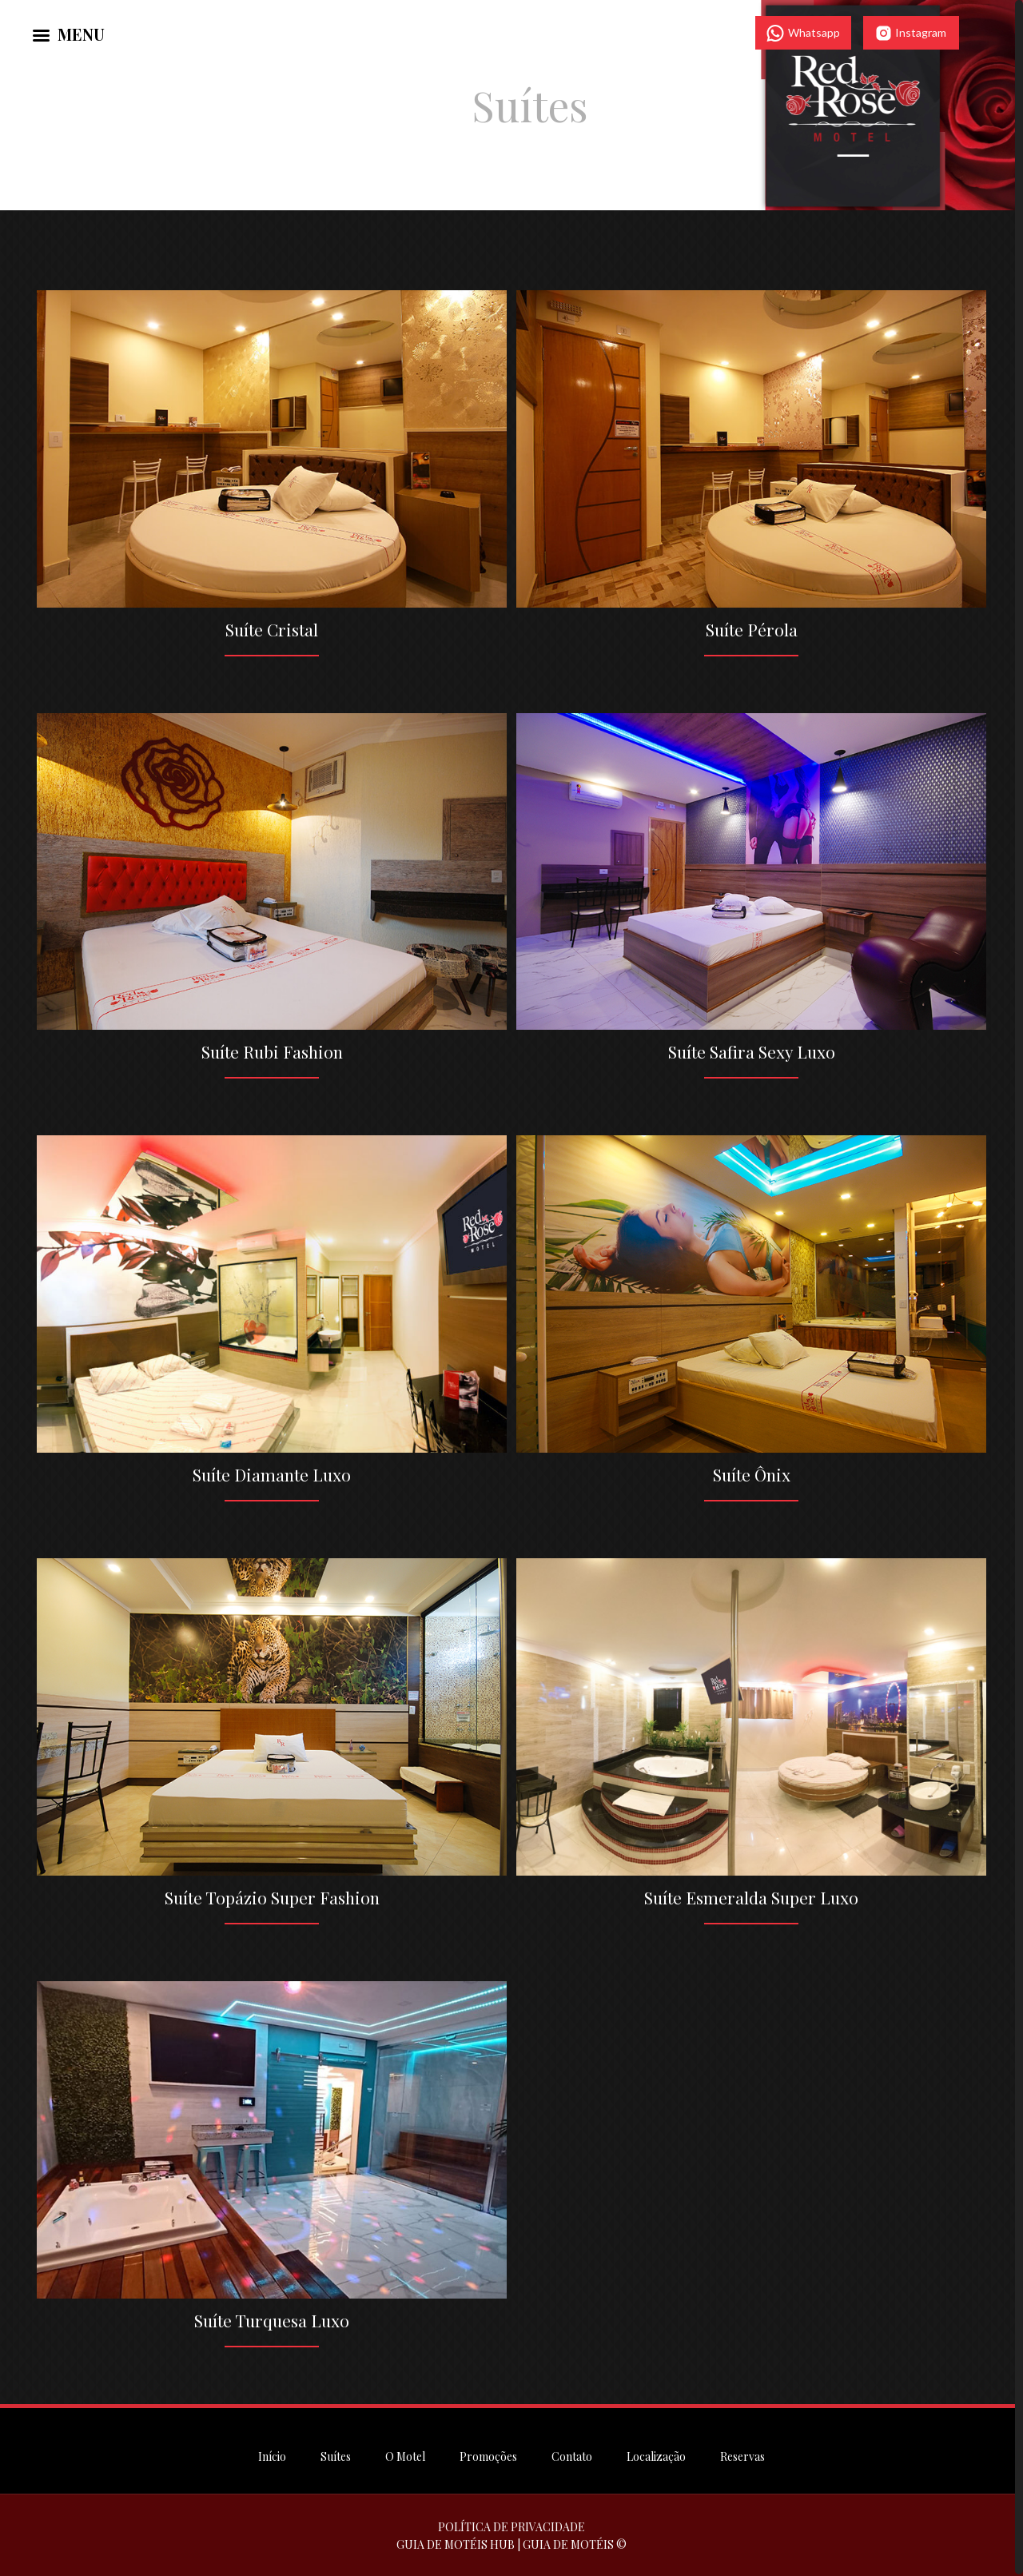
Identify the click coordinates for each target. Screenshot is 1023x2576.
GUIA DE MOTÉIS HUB (455, 2542)
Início (272, 2454)
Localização (656, 2454)
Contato (571, 2454)
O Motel (405, 2454)
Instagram (911, 33)
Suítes (335, 2454)
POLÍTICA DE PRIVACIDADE (511, 2525)
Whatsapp (803, 33)
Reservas (742, 2454)
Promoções (488, 2454)
